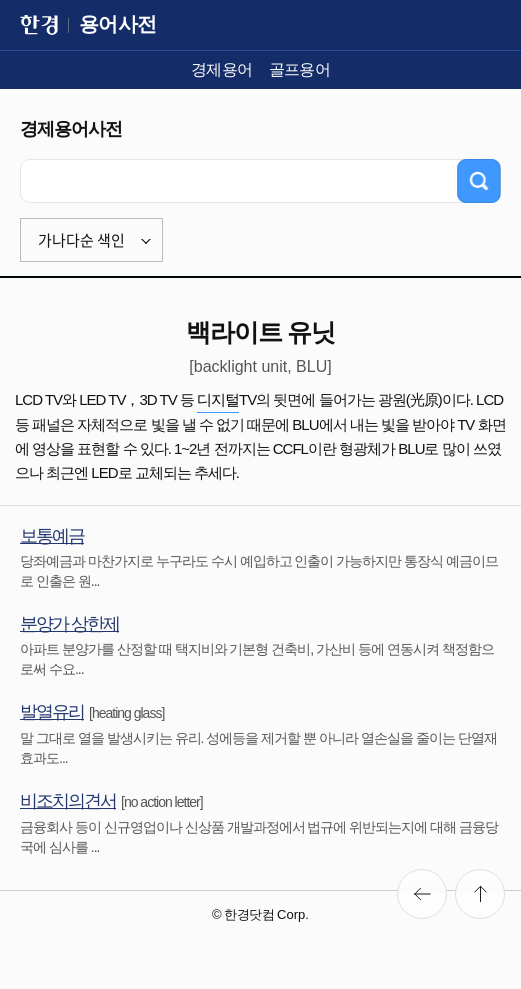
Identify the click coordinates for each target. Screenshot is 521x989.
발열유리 (52, 712)
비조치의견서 (68, 801)
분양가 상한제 (69, 624)
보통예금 (52, 536)
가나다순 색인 (81, 240)
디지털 (218, 399)
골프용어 (300, 69)
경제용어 (222, 69)
